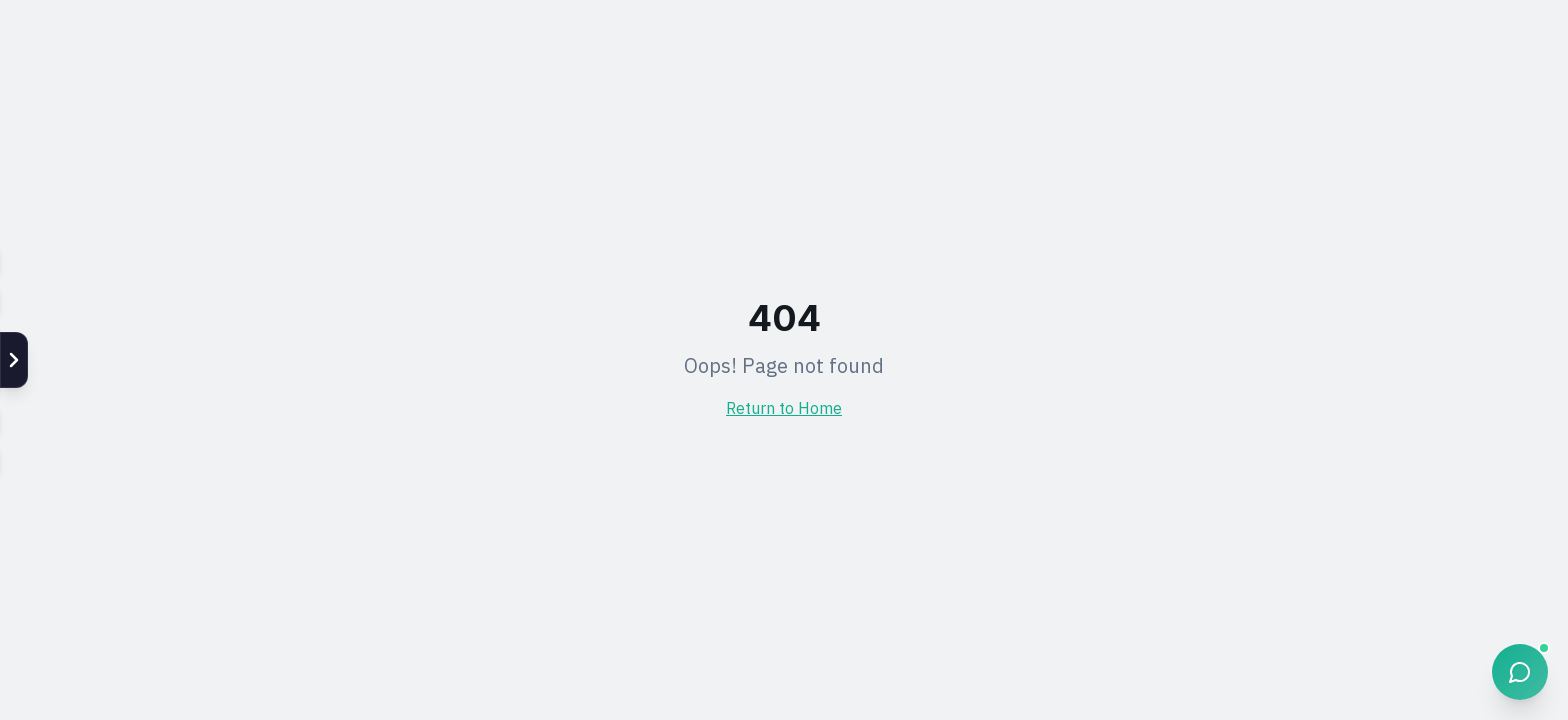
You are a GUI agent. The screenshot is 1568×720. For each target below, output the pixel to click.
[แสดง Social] (14, 360)
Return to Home (784, 409)
